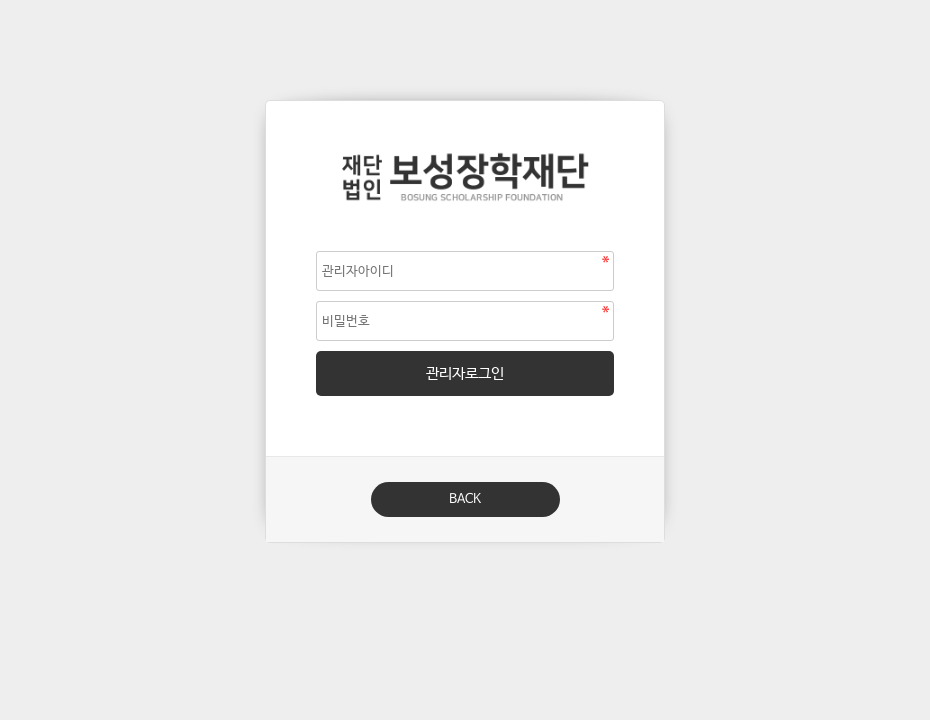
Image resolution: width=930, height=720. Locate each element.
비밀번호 (266, 101)
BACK (465, 499)
